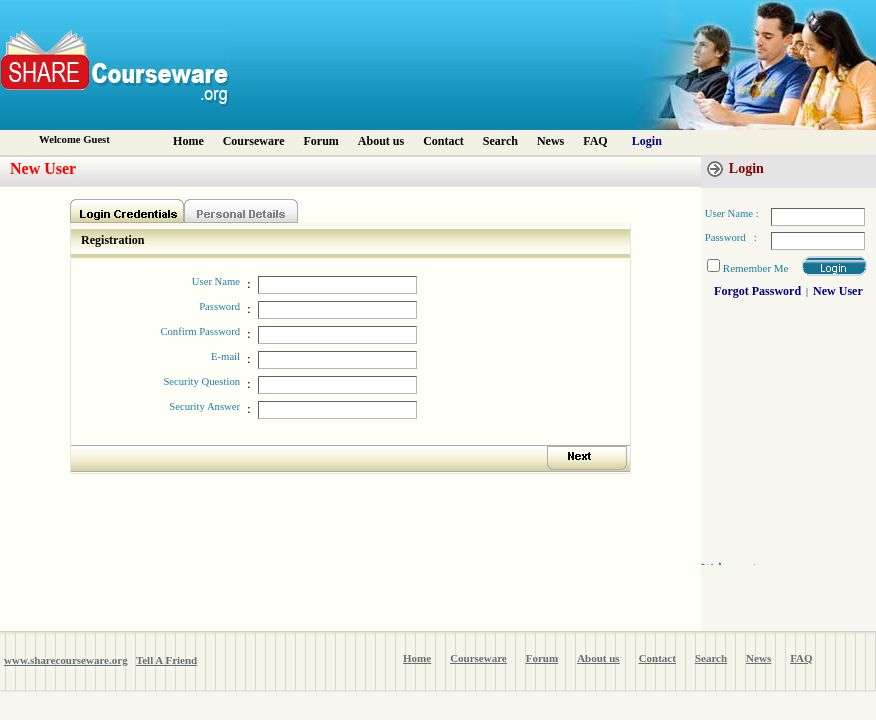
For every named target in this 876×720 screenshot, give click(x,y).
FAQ (595, 141)
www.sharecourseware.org (66, 660)
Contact (443, 141)
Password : (731, 237)
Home (188, 141)
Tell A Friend (166, 660)
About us (381, 141)
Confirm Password (200, 331)
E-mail (225, 356)
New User (838, 291)
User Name (216, 281)
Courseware (254, 141)
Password (219, 306)
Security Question (201, 381)
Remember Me (756, 268)
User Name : (732, 213)
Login (647, 141)
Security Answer (204, 406)
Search (500, 141)
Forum (320, 141)
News (550, 141)
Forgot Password (757, 291)
